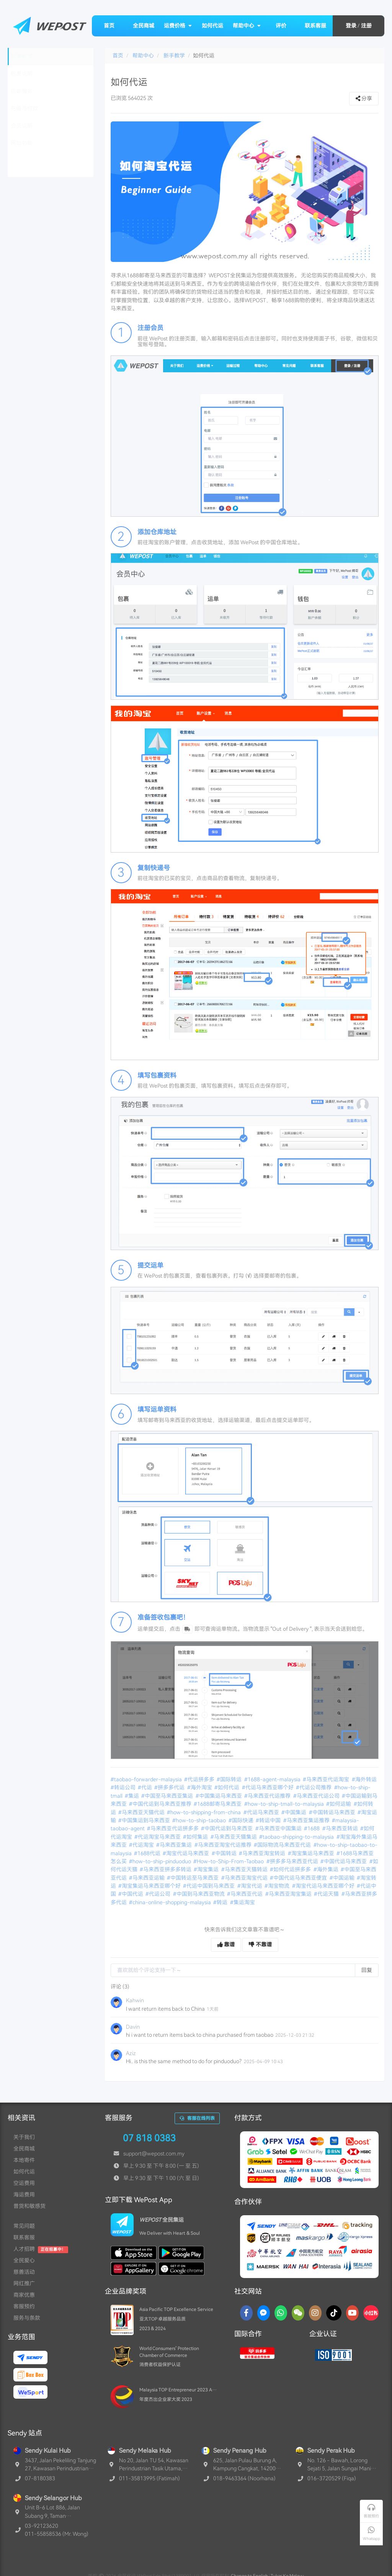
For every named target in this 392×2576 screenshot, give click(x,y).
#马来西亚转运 (340, 1828)
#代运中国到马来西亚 (209, 1886)
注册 (366, 26)
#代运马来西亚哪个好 (268, 1787)
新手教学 (174, 55)
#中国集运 (294, 1812)
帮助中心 (247, 26)
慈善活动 (24, 2272)
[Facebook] (246, 2313)
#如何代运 (227, 1787)
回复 (366, 1970)
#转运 (221, 1902)
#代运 (145, 1787)
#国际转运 (230, 1779)
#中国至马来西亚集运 (167, 1796)
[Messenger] (263, 2313)
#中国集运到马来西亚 (144, 1820)
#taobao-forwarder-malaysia (147, 1779)
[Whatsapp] (280, 2313)
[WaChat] (298, 2313)
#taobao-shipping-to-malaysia (297, 1837)
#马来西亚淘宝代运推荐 (223, 1845)
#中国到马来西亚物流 (199, 1894)
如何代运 (212, 26)
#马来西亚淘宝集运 (289, 1894)
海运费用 (24, 2194)
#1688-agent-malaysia (273, 1779)
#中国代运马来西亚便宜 (299, 1878)
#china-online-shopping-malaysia (170, 1902)
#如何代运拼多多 (291, 1869)
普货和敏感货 (29, 2206)
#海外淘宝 (200, 1787)
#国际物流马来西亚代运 (283, 1845)
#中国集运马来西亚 (219, 1796)
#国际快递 (242, 1820)
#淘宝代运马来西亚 (186, 1853)
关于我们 (24, 2137)
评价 (281, 26)
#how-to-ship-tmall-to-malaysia (284, 1804)
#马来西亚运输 (147, 1878)
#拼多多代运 (170, 1787)
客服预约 (24, 2306)
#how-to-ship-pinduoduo (160, 1861)
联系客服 (315, 26)
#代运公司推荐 (314, 1787)
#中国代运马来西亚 (344, 1861)
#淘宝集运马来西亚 (311, 1853)
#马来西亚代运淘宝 (326, 1779)
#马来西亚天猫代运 (142, 1812)
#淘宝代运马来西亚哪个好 (324, 1886)
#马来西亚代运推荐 (268, 1796)
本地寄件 (24, 2160)
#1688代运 (148, 1853)
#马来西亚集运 (174, 1845)
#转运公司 (124, 1787)
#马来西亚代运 (245, 1894)
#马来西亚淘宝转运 (262, 1853)
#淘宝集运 (207, 1869)
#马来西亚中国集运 (279, 1828)
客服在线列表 (197, 2118)
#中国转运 (225, 1853)
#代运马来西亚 (261, 1812)
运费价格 (178, 26)
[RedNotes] (371, 2313)
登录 (351, 26)
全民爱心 (24, 2260)
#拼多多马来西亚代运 (292, 1861)
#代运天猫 (327, 1894)
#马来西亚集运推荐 (307, 1820)
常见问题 (24, 2226)
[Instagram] (315, 2313)
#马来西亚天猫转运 (245, 1869)
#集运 (132, 1796)
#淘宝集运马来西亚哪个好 (150, 1886)
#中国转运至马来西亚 (193, 1878)
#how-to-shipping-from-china (204, 1812)
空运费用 (24, 2183)
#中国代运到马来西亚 (227, 1828)
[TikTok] (333, 2313)
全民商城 (143, 26)
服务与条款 (26, 2318)
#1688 (312, 1828)
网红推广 (24, 2283)
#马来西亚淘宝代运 (245, 1878)
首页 (109, 26)
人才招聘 (24, 2249)
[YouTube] (352, 2313)
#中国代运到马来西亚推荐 (161, 1804)
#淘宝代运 (250, 1886)
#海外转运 (365, 1779)
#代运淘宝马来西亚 (158, 1837)
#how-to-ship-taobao (199, 1820)
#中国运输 (343, 1878)
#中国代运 (131, 1894)
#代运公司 (158, 1894)
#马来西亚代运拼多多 (173, 1828)
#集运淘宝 (243, 1902)
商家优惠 (24, 2295)
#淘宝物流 (278, 1886)
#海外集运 (327, 1869)
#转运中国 (269, 1820)
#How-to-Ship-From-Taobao (229, 1861)
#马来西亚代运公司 (317, 1796)
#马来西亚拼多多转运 (166, 1869)
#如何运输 (339, 1804)
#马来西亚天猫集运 (234, 1837)
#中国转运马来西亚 (332, 1812)
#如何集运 (196, 1837)
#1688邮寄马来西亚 (218, 1804)
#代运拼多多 (200, 1779)
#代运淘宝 (142, 1845)
